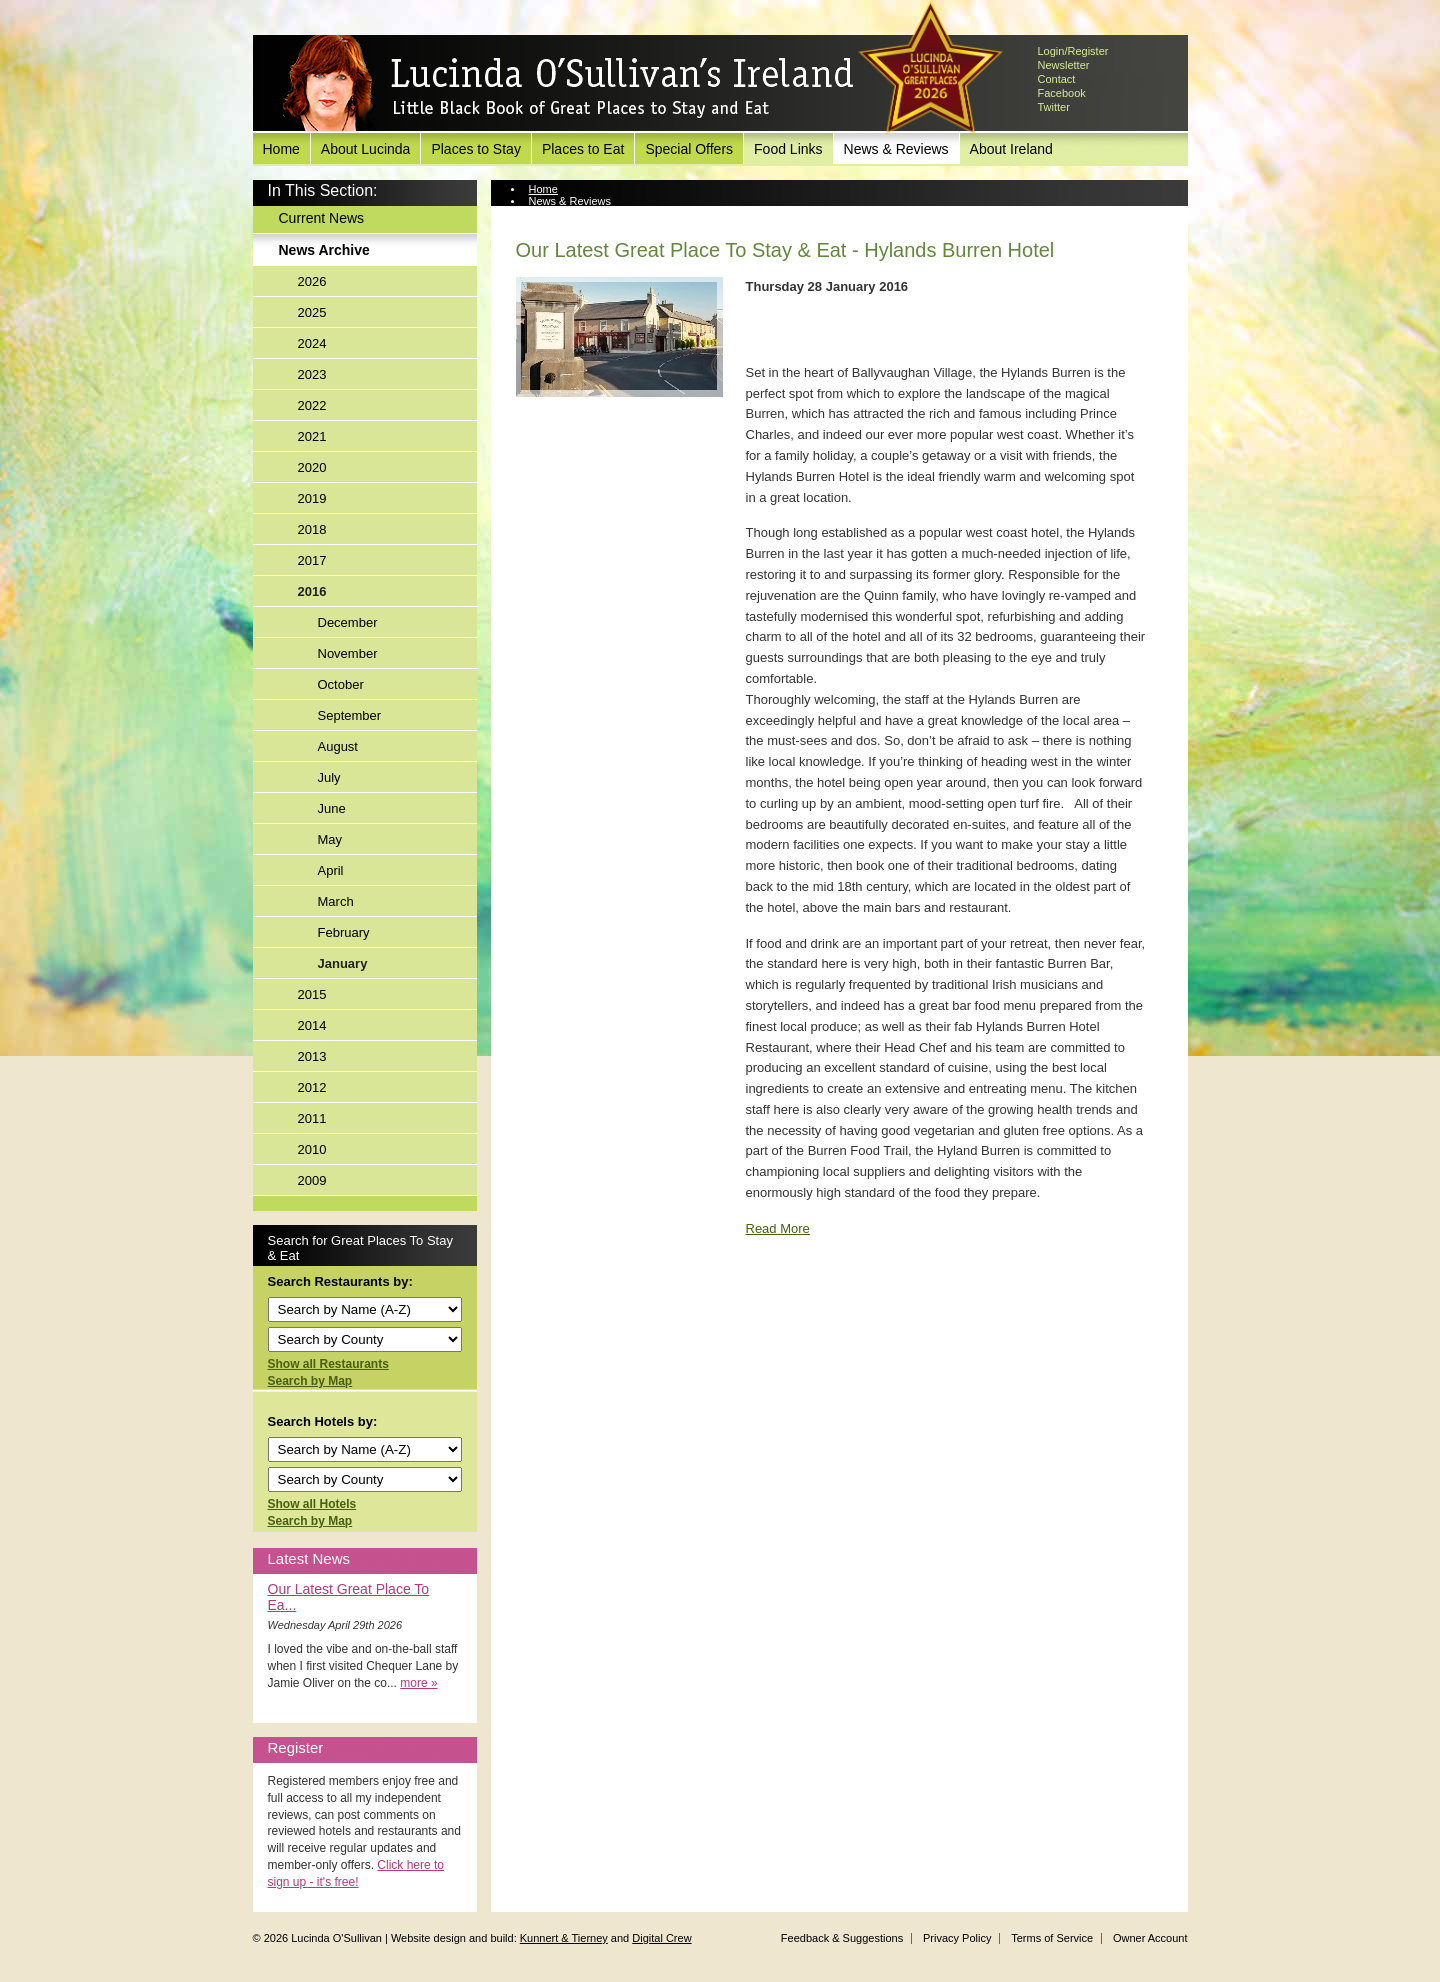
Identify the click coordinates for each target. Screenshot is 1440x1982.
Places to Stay (476, 149)
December (348, 622)
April (331, 870)
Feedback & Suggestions (842, 1938)
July (329, 777)
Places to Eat (583, 149)
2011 (312, 1118)
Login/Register (1073, 51)
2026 (312, 281)
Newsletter (1064, 65)
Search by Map (310, 1381)
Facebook (1062, 93)
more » (418, 1683)
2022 (312, 405)
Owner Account (1150, 1938)
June (332, 808)
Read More (778, 1228)
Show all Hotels (312, 1504)
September (350, 715)
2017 (312, 560)
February (344, 932)
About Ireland (1011, 149)
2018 (312, 529)
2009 (312, 1180)
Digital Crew (661, 1938)
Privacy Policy (957, 1938)
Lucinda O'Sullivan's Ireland (568, 84)
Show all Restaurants (328, 1364)
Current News (322, 218)
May (330, 839)
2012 (312, 1087)
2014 (312, 1025)
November (348, 653)
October (341, 684)
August (338, 746)
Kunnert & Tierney (564, 1938)
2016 (312, 591)
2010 (312, 1149)
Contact (1057, 79)
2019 (312, 498)
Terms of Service (1052, 1938)
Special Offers (689, 149)
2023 (312, 374)
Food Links (788, 149)
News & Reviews (896, 149)
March (336, 901)
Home (281, 149)
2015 (312, 994)
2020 (312, 467)
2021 (312, 436)
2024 (312, 343)
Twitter (1054, 107)
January (343, 963)
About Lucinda (366, 149)
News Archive (324, 250)
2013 (312, 1056)
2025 (312, 312)
